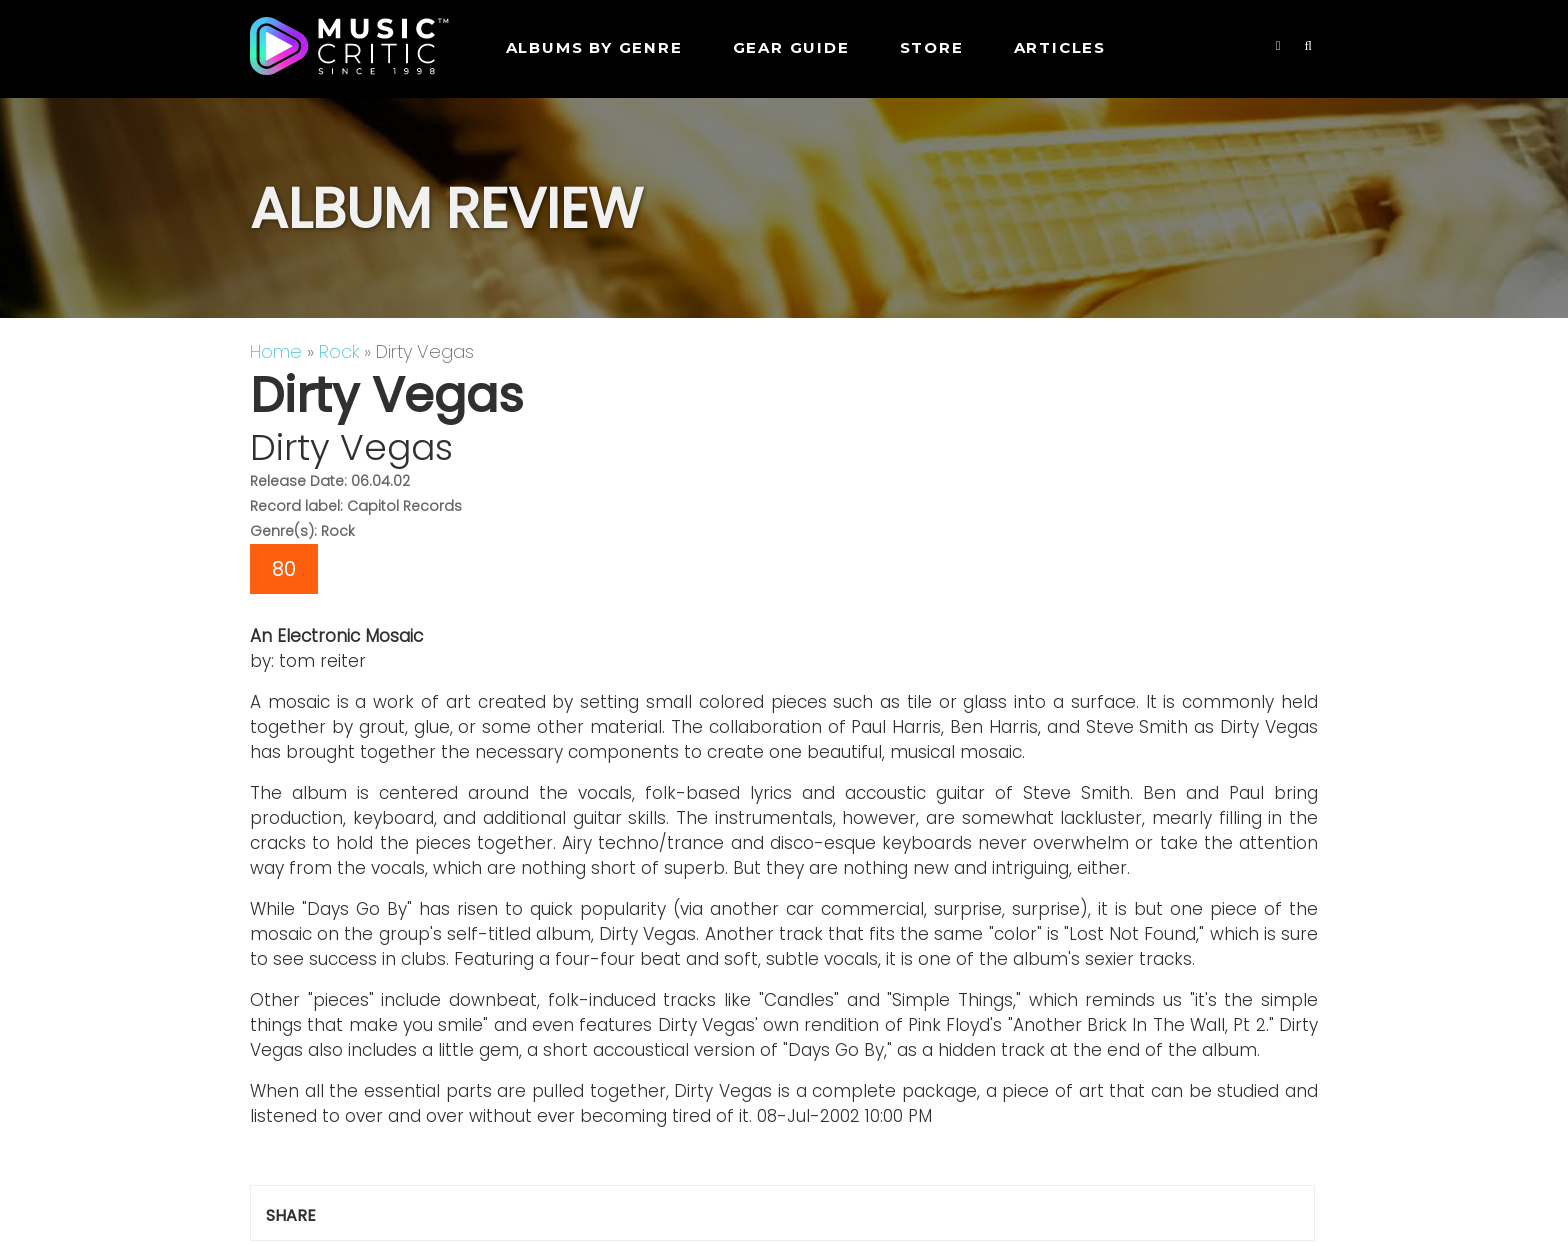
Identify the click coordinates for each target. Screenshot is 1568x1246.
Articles (1060, 47)
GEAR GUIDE (791, 47)
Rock (339, 351)
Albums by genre (594, 47)
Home (276, 351)
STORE (932, 47)
